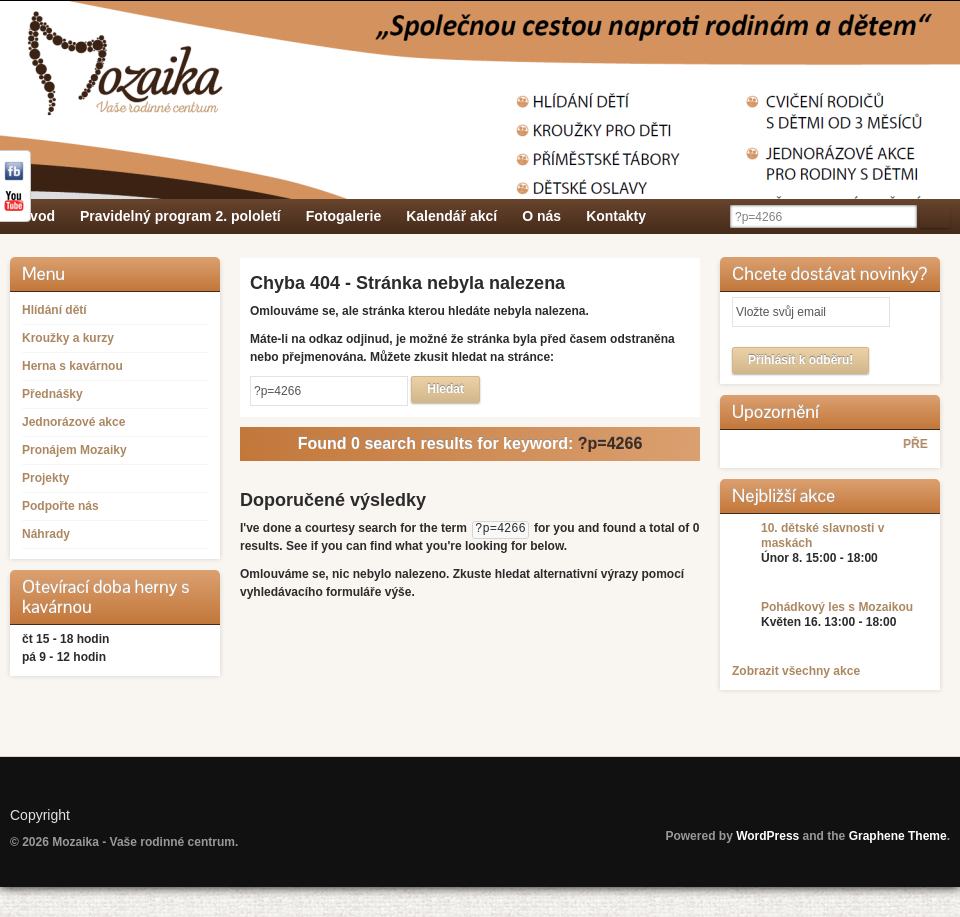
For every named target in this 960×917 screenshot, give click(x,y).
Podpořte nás (60, 506)
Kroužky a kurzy (68, 338)
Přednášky (52, 394)
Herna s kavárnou (72, 366)
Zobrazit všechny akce (796, 671)
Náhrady (46, 534)
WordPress (767, 836)
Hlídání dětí (54, 310)
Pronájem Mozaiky (74, 450)
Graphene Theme (898, 836)
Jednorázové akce (73, 422)
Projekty (45, 478)
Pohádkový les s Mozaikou (837, 607)
